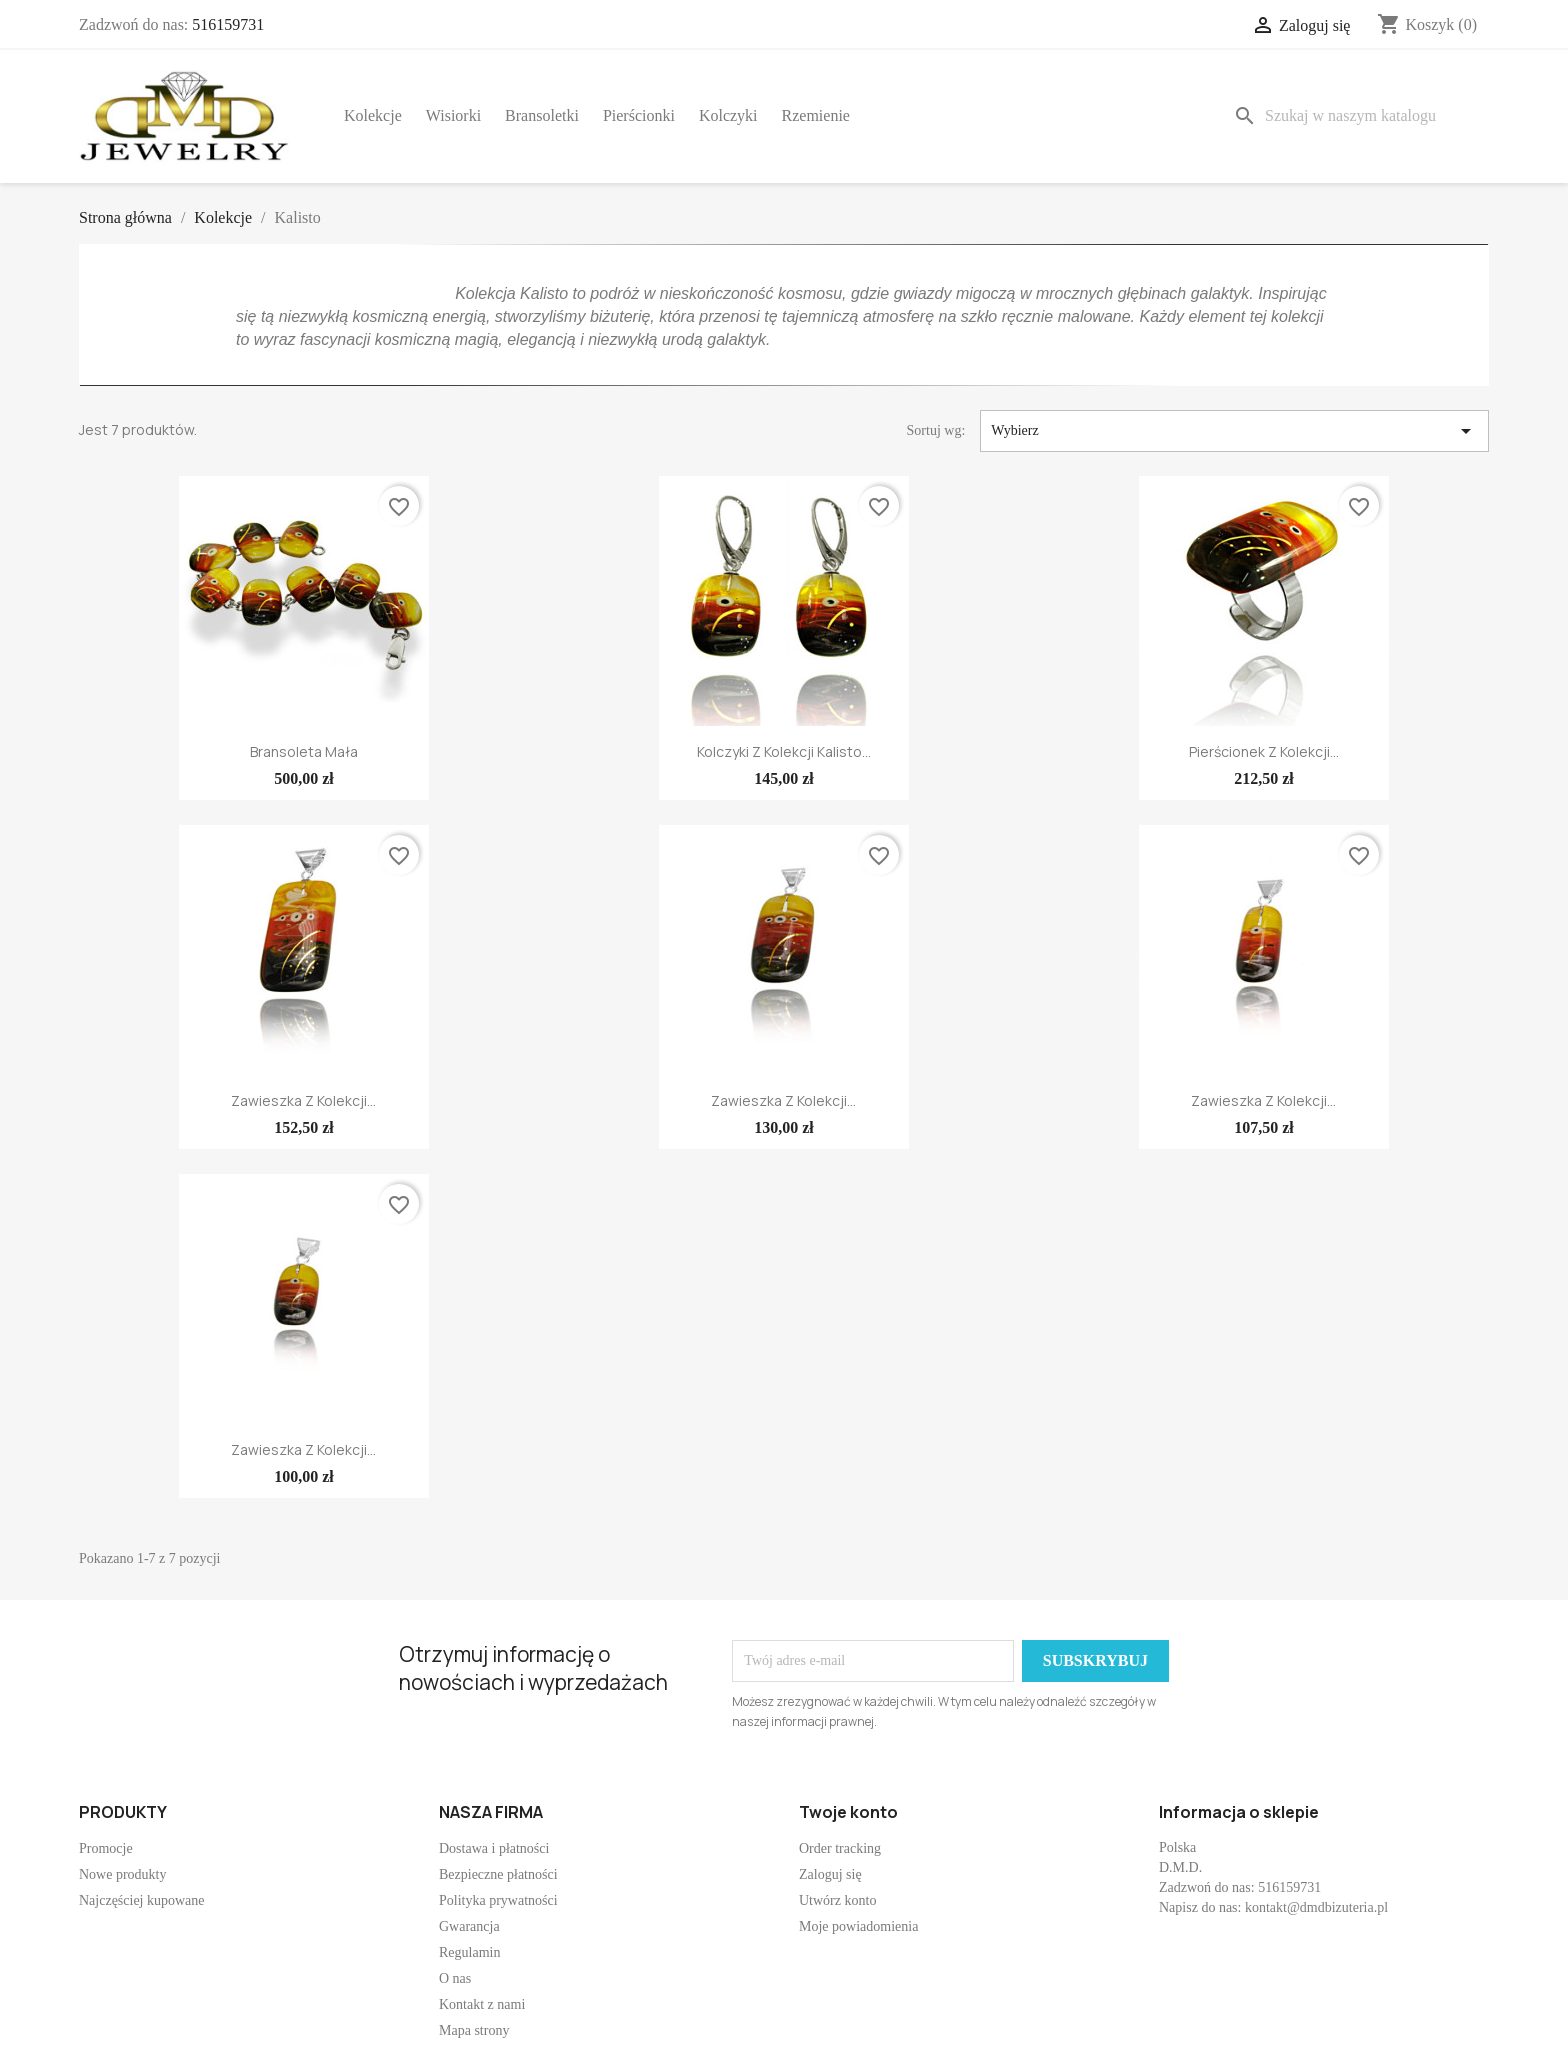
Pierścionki (639, 115)
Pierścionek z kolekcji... (1264, 751)
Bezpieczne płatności (498, 1874)
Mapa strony (474, 2030)
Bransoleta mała (304, 751)
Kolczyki (728, 115)
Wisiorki (453, 115)
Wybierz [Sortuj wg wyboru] (1234, 431)
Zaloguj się (830, 1874)
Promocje (106, 1848)
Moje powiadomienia (858, 1926)
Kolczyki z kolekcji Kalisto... (784, 751)
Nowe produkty (123, 1874)
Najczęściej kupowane (142, 1900)
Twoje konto (848, 1812)
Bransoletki (542, 115)
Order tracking (840, 1848)
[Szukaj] (1357, 116)
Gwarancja (469, 1926)
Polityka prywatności (498, 1900)
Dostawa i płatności (494, 1848)
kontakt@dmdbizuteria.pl (1316, 1907)
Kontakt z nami (482, 2004)
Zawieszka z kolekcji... (303, 1100)
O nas (455, 1978)
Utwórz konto (837, 1900)
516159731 (228, 24)
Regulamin (469, 1952)
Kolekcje (373, 115)
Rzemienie (816, 115)
